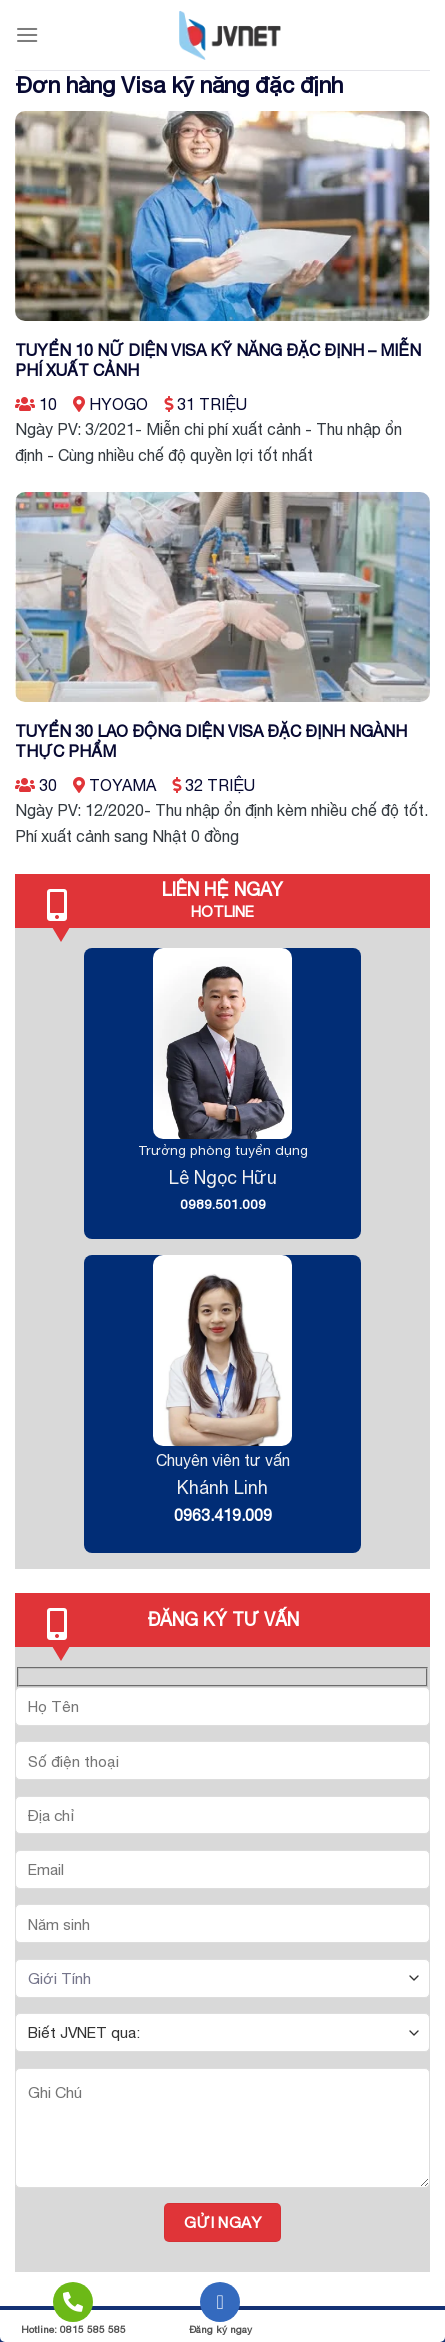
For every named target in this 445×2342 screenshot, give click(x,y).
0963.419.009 (223, 1515)
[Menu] (27, 34)
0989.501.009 (223, 1204)
